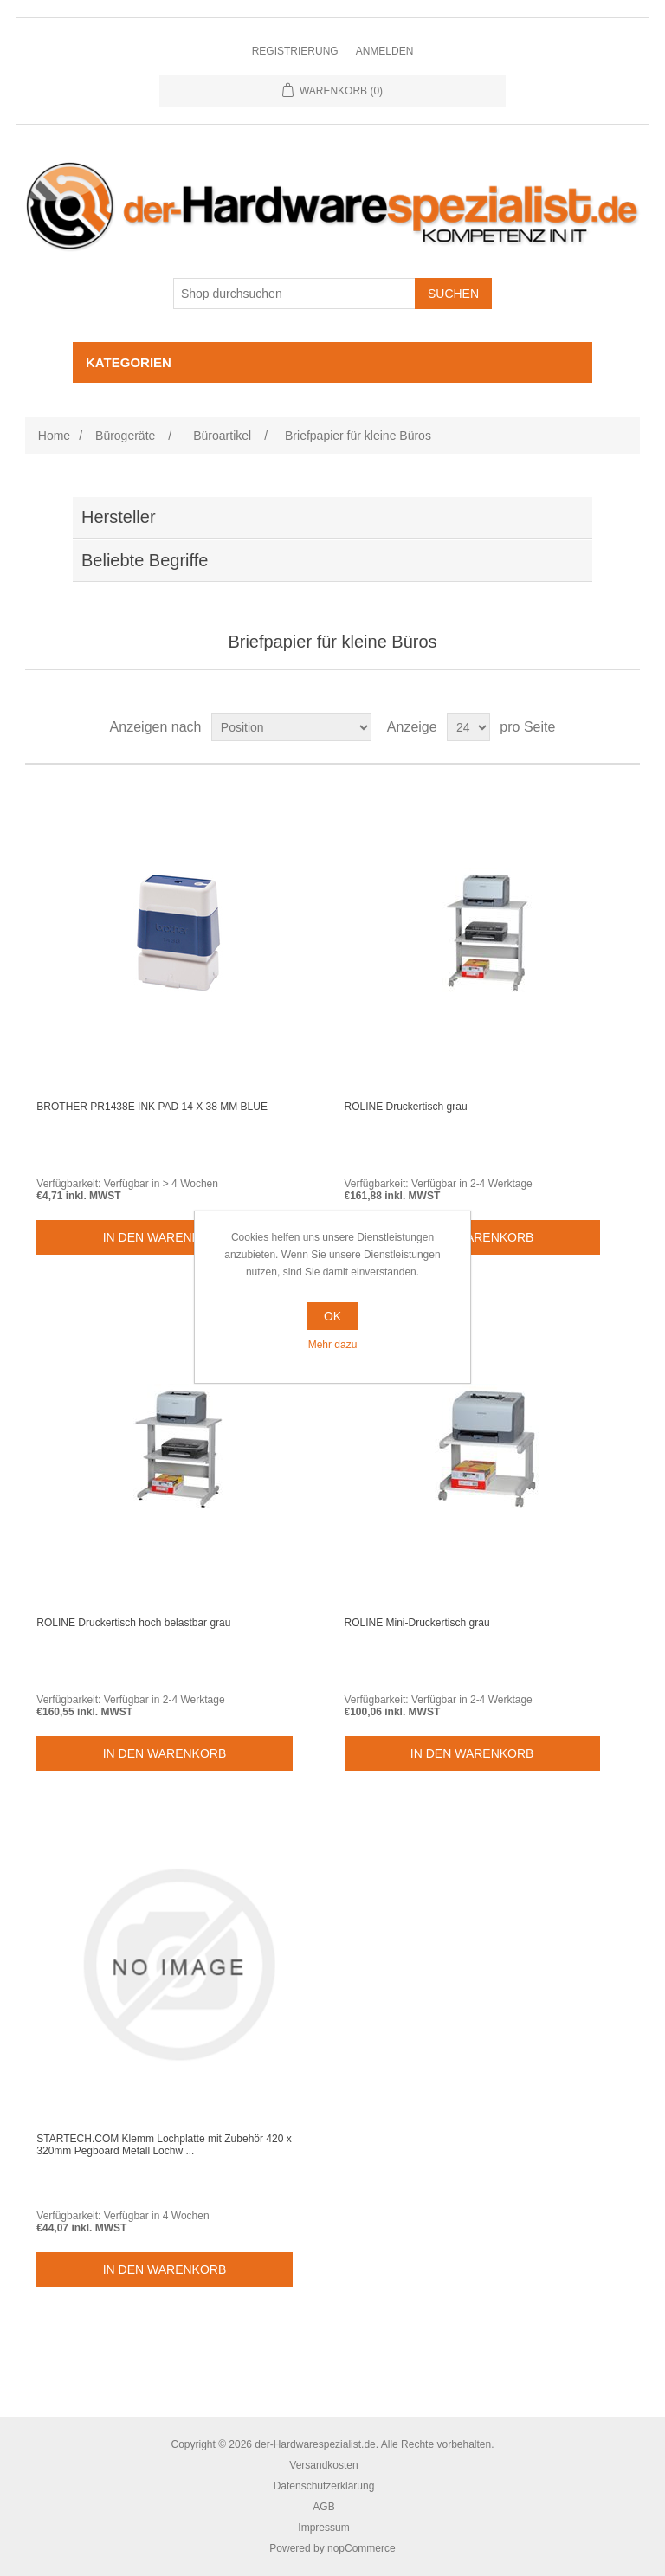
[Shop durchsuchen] (294, 293)
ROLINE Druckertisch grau (406, 1107)
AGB (323, 2507)
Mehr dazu (333, 1345)
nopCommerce (361, 2548)
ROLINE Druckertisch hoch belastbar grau (133, 1623)
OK (332, 1316)
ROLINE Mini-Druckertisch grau (417, 1623)
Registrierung (295, 51)
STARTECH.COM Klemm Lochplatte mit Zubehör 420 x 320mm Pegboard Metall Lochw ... (163, 2145)
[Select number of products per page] (468, 727)
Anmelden (385, 51)
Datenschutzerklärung (324, 2486)
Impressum (323, 2527)
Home (54, 435)
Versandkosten (323, 2465)
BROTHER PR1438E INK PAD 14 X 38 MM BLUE (152, 1107)
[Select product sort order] (291, 727)
